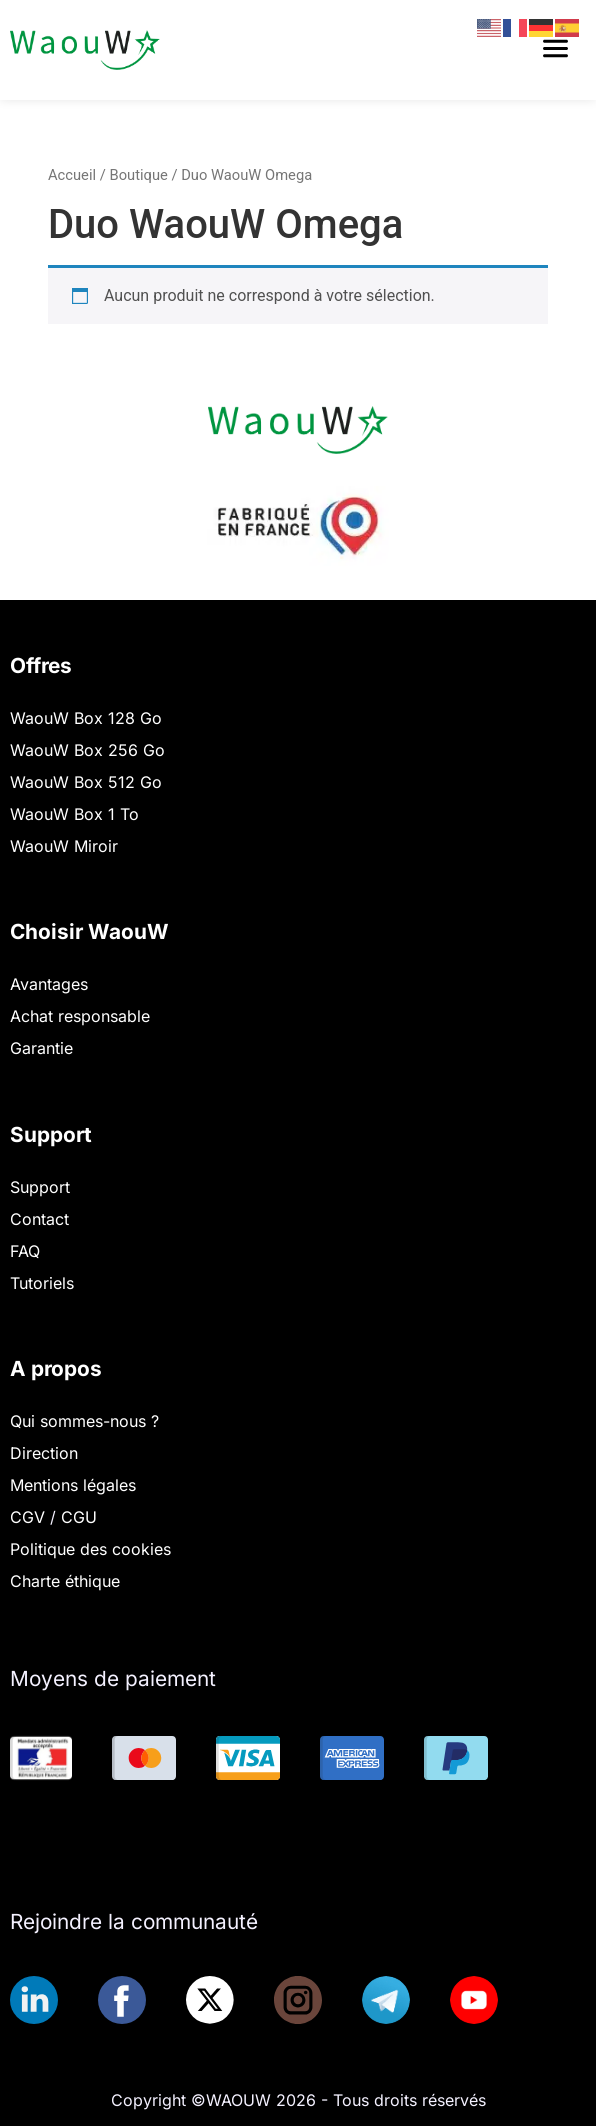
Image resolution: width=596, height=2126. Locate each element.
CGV (30, 1517)
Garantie (41, 1048)
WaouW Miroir (64, 846)
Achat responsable (80, 1016)
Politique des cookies (90, 1549)
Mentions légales (73, 1485)
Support (40, 1187)
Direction (44, 1453)
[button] (556, 50)
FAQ (25, 1251)
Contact (39, 1219)
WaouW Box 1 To (74, 814)
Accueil (72, 175)
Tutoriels (42, 1283)
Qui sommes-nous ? (84, 1421)
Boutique (138, 175)
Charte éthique (65, 1581)
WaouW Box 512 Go (86, 782)
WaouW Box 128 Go (86, 718)
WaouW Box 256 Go (87, 750)
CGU (79, 1517)
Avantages (49, 984)
